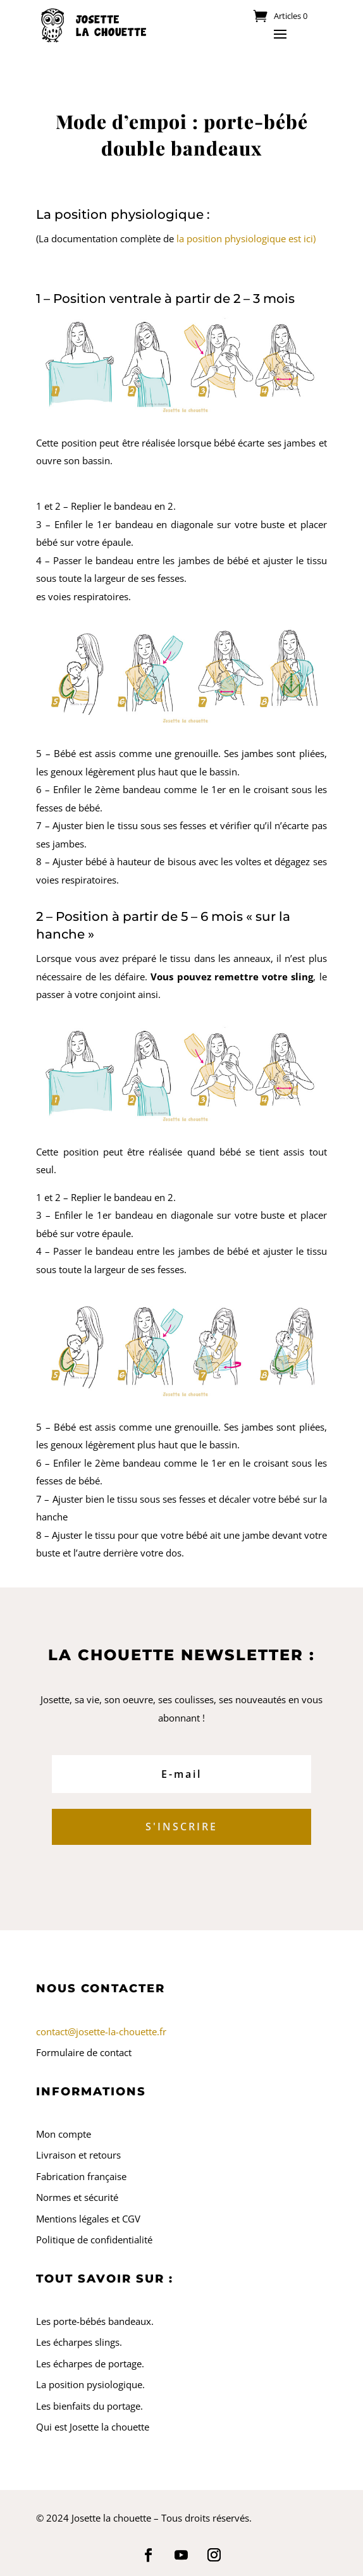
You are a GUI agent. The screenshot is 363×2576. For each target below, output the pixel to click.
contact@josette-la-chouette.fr (101, 2031)
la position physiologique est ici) (246, 238)
